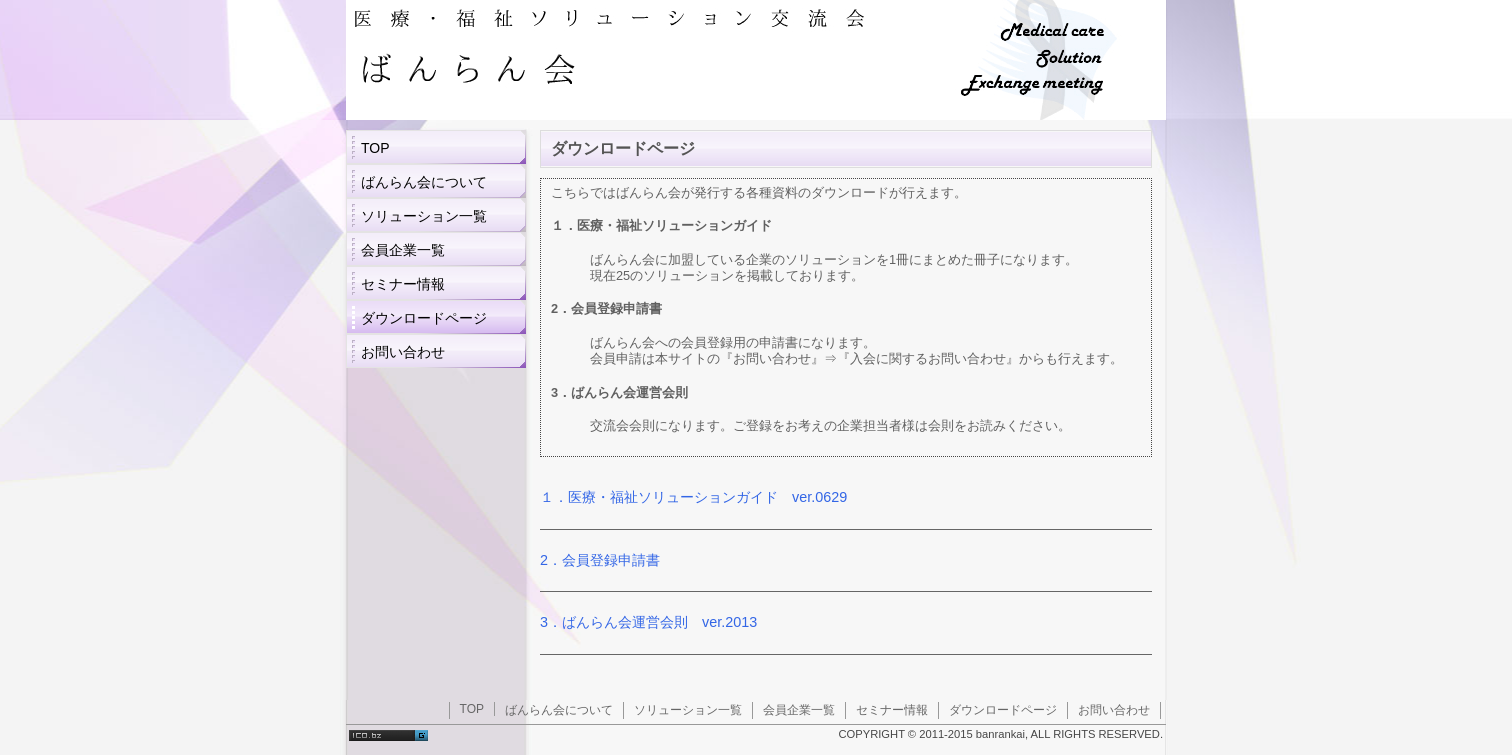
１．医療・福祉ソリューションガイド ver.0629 (693, 497)
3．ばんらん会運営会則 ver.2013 (648, 622)
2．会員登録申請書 (600, 560)
